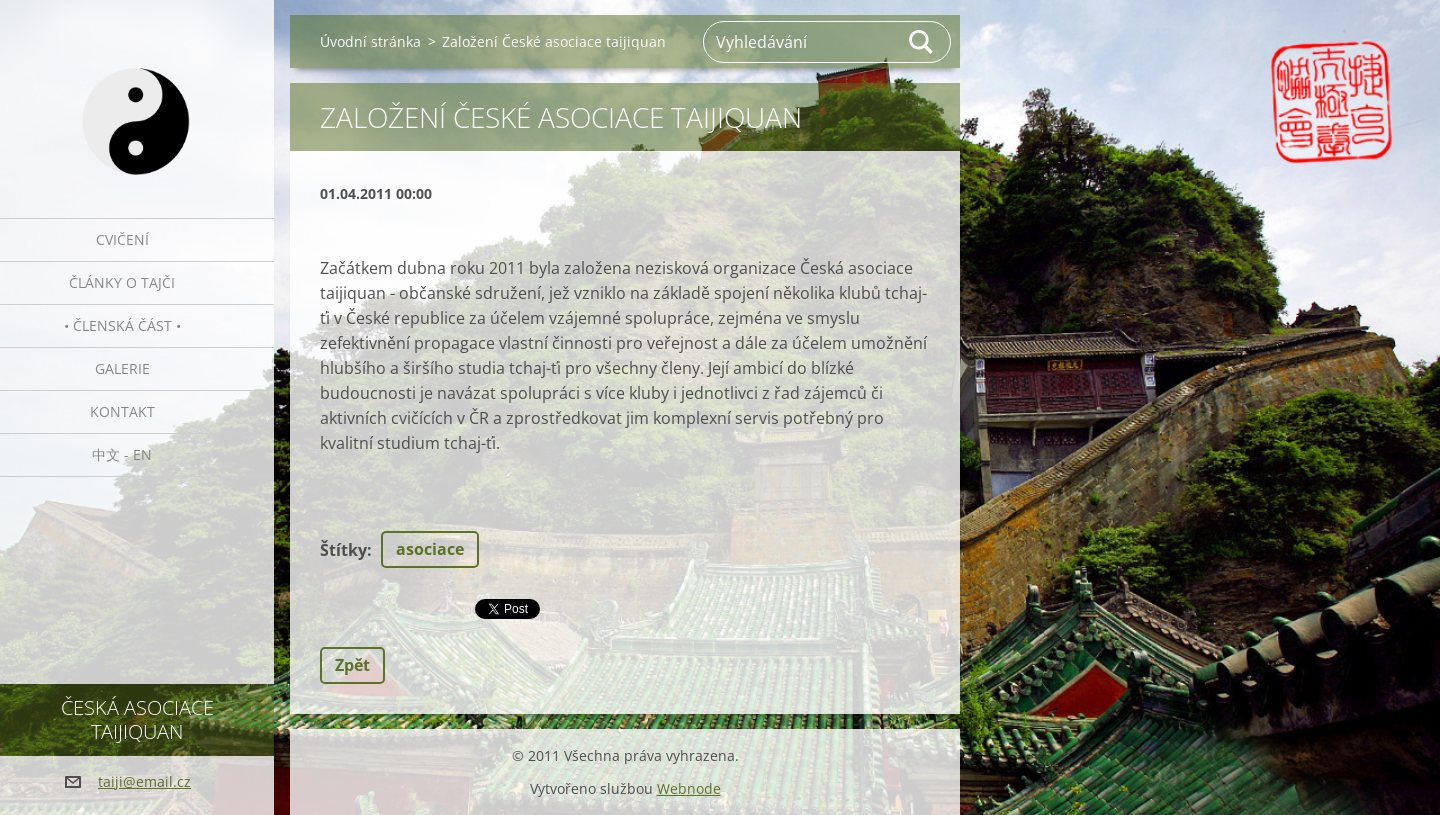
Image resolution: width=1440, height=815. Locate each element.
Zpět (352, 665)
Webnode (689, 788)
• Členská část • (122, 325)
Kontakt (122, 411)
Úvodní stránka (370, 41)
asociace (430, 549)
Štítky (343, 550)
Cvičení (122, 239)
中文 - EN (122, 454)
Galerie (122, 368)
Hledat (922, 42)
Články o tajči (122, 282)
